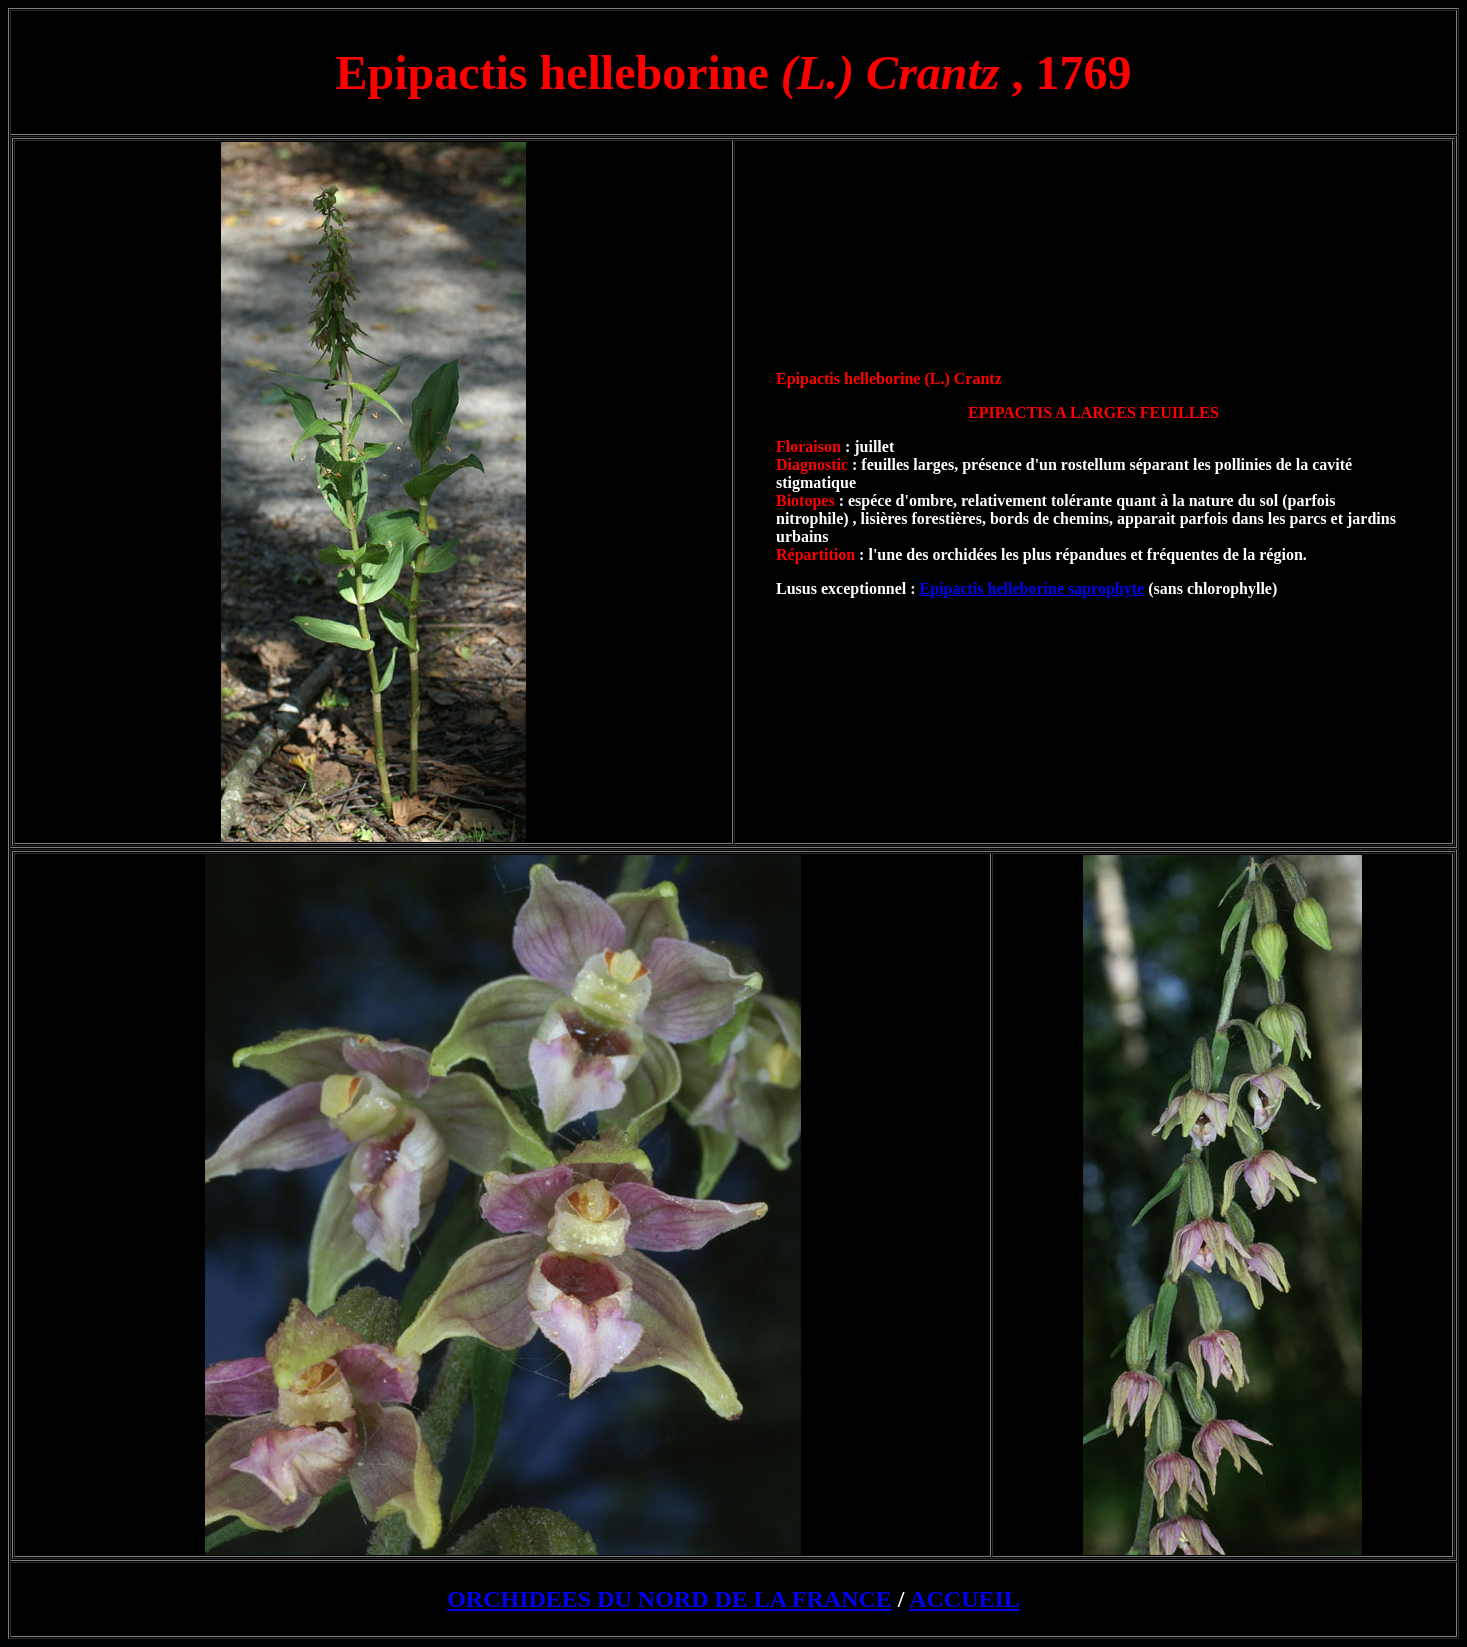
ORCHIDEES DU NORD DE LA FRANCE (669, 1599)
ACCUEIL (964, 1599)
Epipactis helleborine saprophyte (1032, 588)
